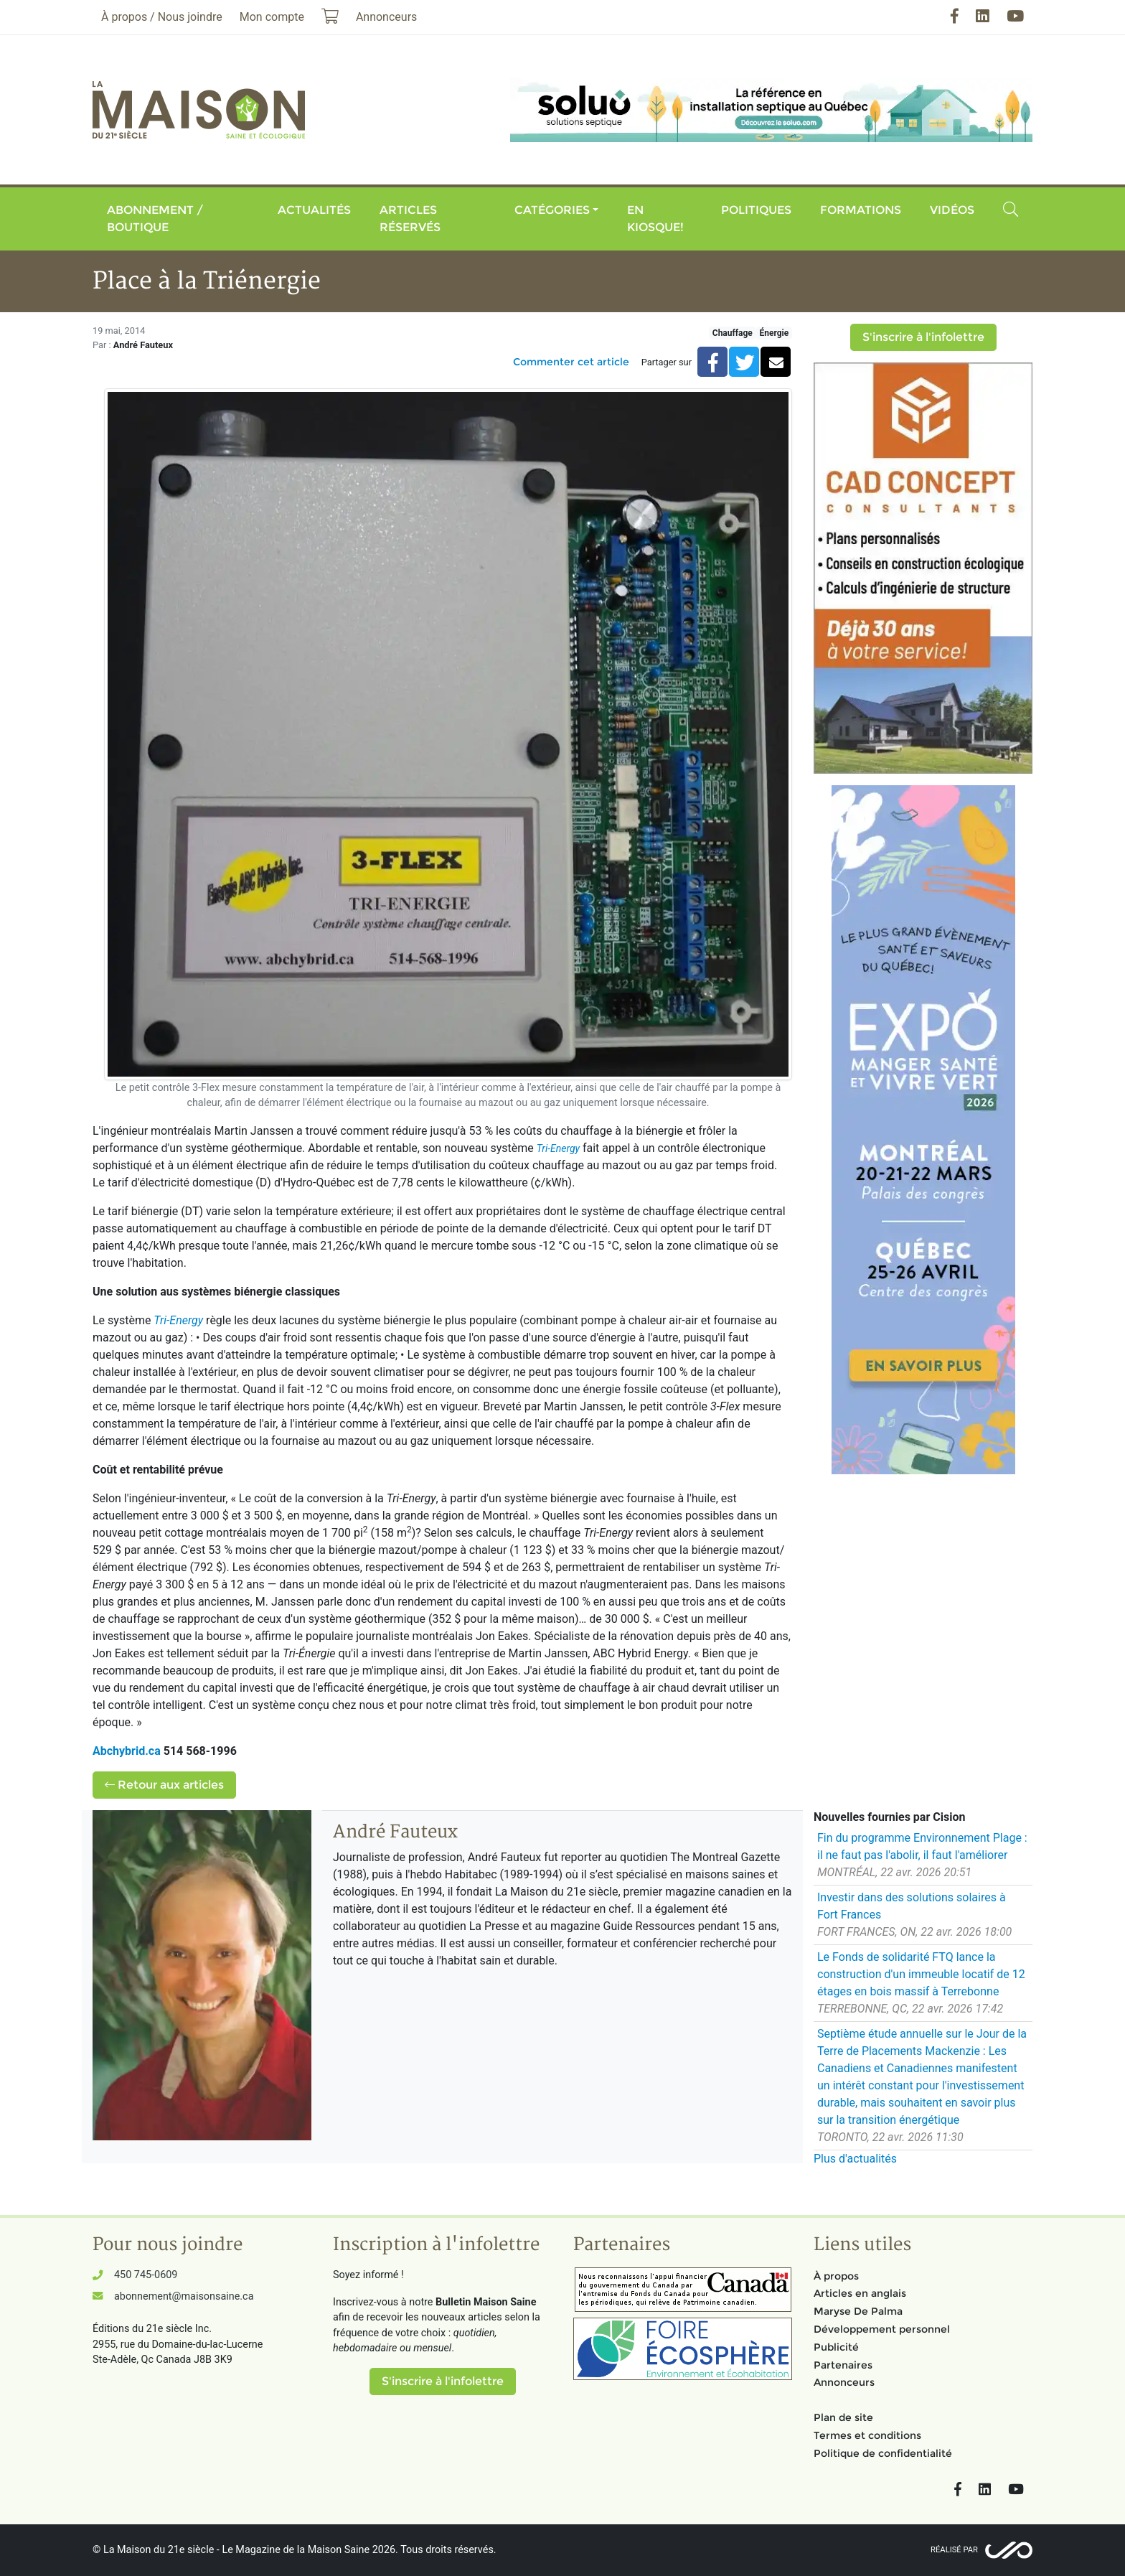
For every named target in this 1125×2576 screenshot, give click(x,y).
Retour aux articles (164, 1785)
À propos (836, 2276)
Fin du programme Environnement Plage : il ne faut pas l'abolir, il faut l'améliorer (922, 1846)
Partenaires (843, 2365)
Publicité (836, 2347)
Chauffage (732, 333)
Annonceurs (844, 2382)
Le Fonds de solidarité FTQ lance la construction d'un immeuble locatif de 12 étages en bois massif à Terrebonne (921, 1974)
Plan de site (843, 2417)
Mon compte (272, 17)
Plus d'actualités (855, 2158)
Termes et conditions (867, 2435)
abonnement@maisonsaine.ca (183, 2296)
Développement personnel (882, 2329)
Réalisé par (954, 2549)
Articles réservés (410, 218)
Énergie (774, 333)
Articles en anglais (860, 2293)
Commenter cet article (571, 361)
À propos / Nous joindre (161, 17)
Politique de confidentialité (883, 2453)
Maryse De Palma (858, 2311)
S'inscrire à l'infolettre (923, 337)
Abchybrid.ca (127, 1751)
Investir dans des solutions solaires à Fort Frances (911, 1906)
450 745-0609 (145, 2275)
